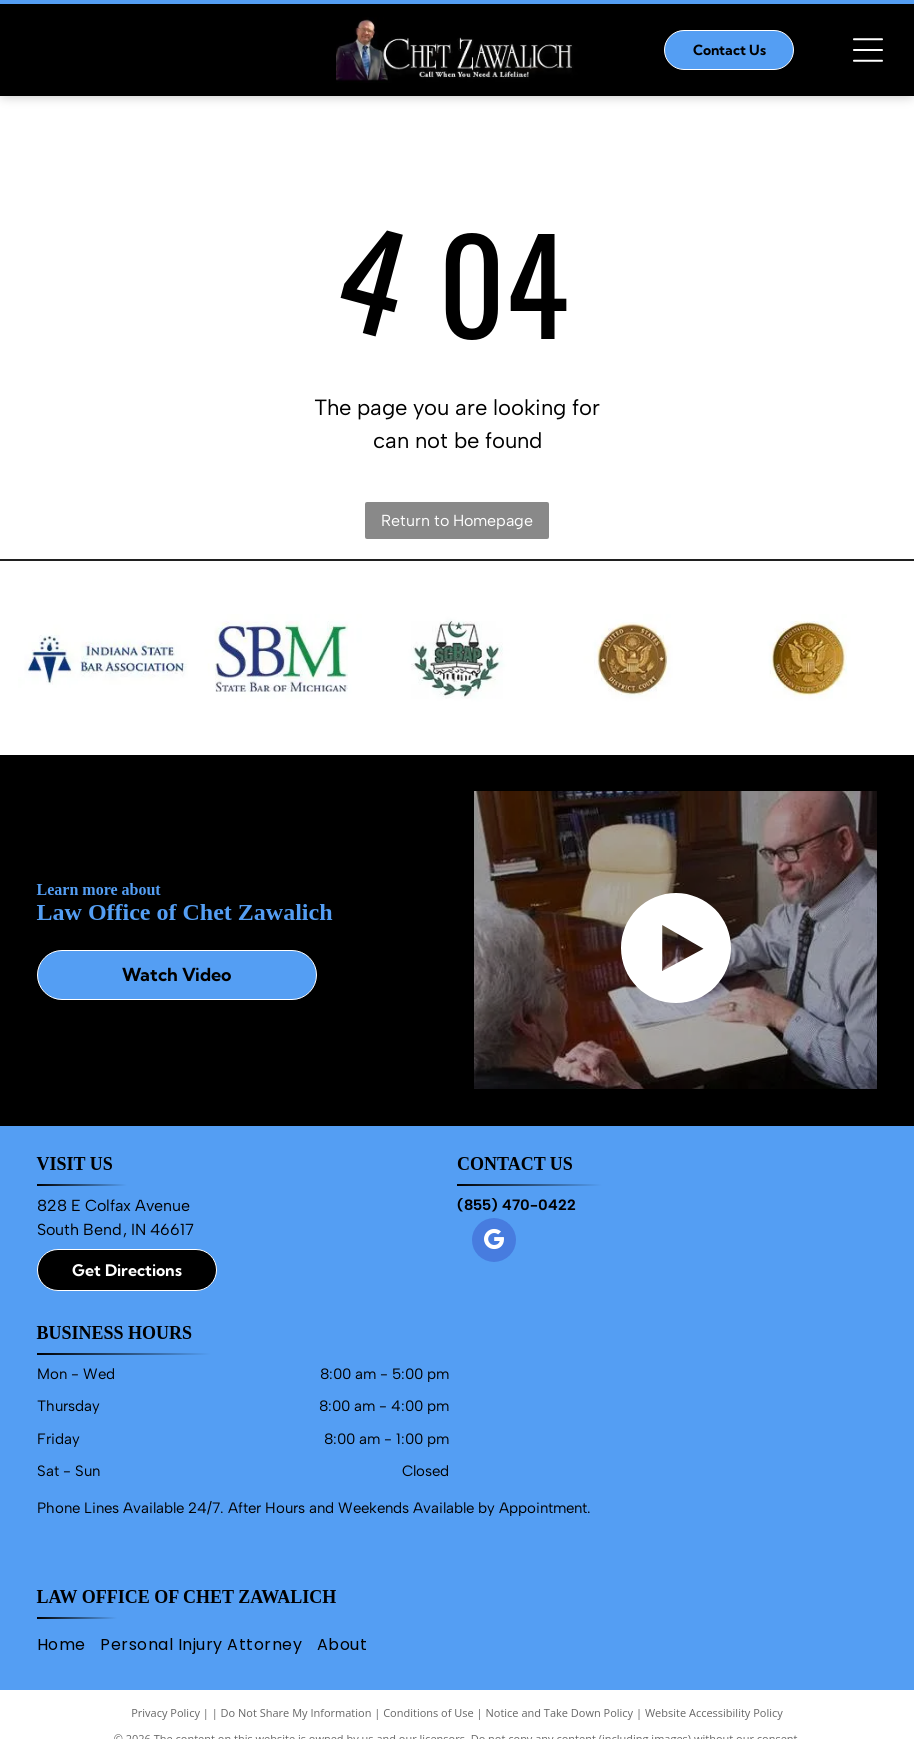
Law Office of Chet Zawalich (187, 1597)
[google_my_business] (494, 1242)
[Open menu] (868, 50)
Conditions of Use (428, 1712)
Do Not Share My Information (296, 1712)
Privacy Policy (165, 1712)
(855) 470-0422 (516, 1205)
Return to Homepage (457, 520)
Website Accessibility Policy (714, 1712)
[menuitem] (69, 1644)
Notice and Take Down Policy (560, 1712)
